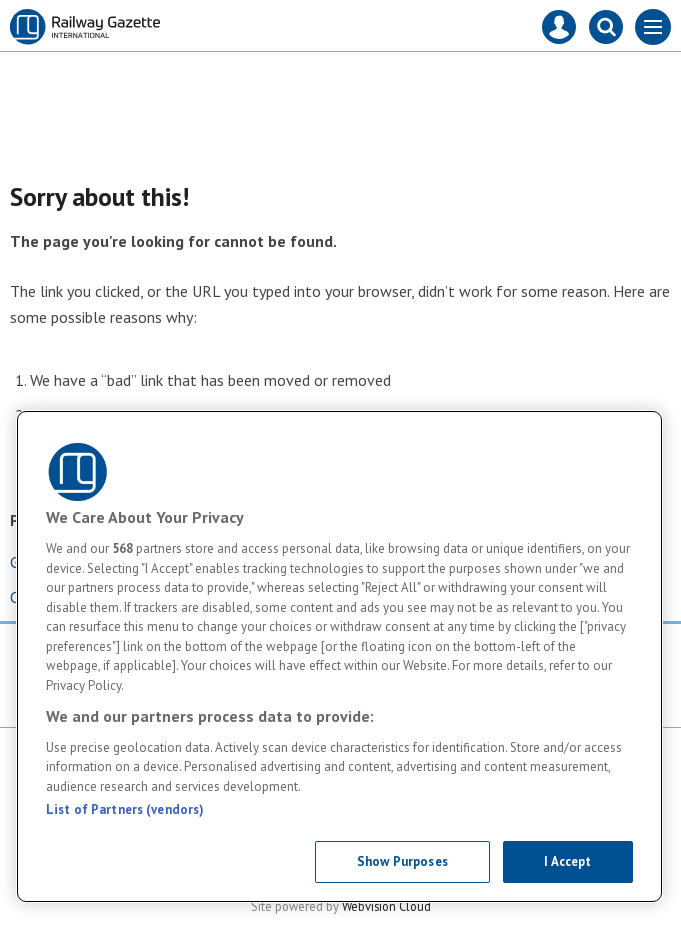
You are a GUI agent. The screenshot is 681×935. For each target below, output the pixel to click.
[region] (339, 656)
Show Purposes (402, 861)
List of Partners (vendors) (125, 809)
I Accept (567, 861)
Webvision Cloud (386, 906)
